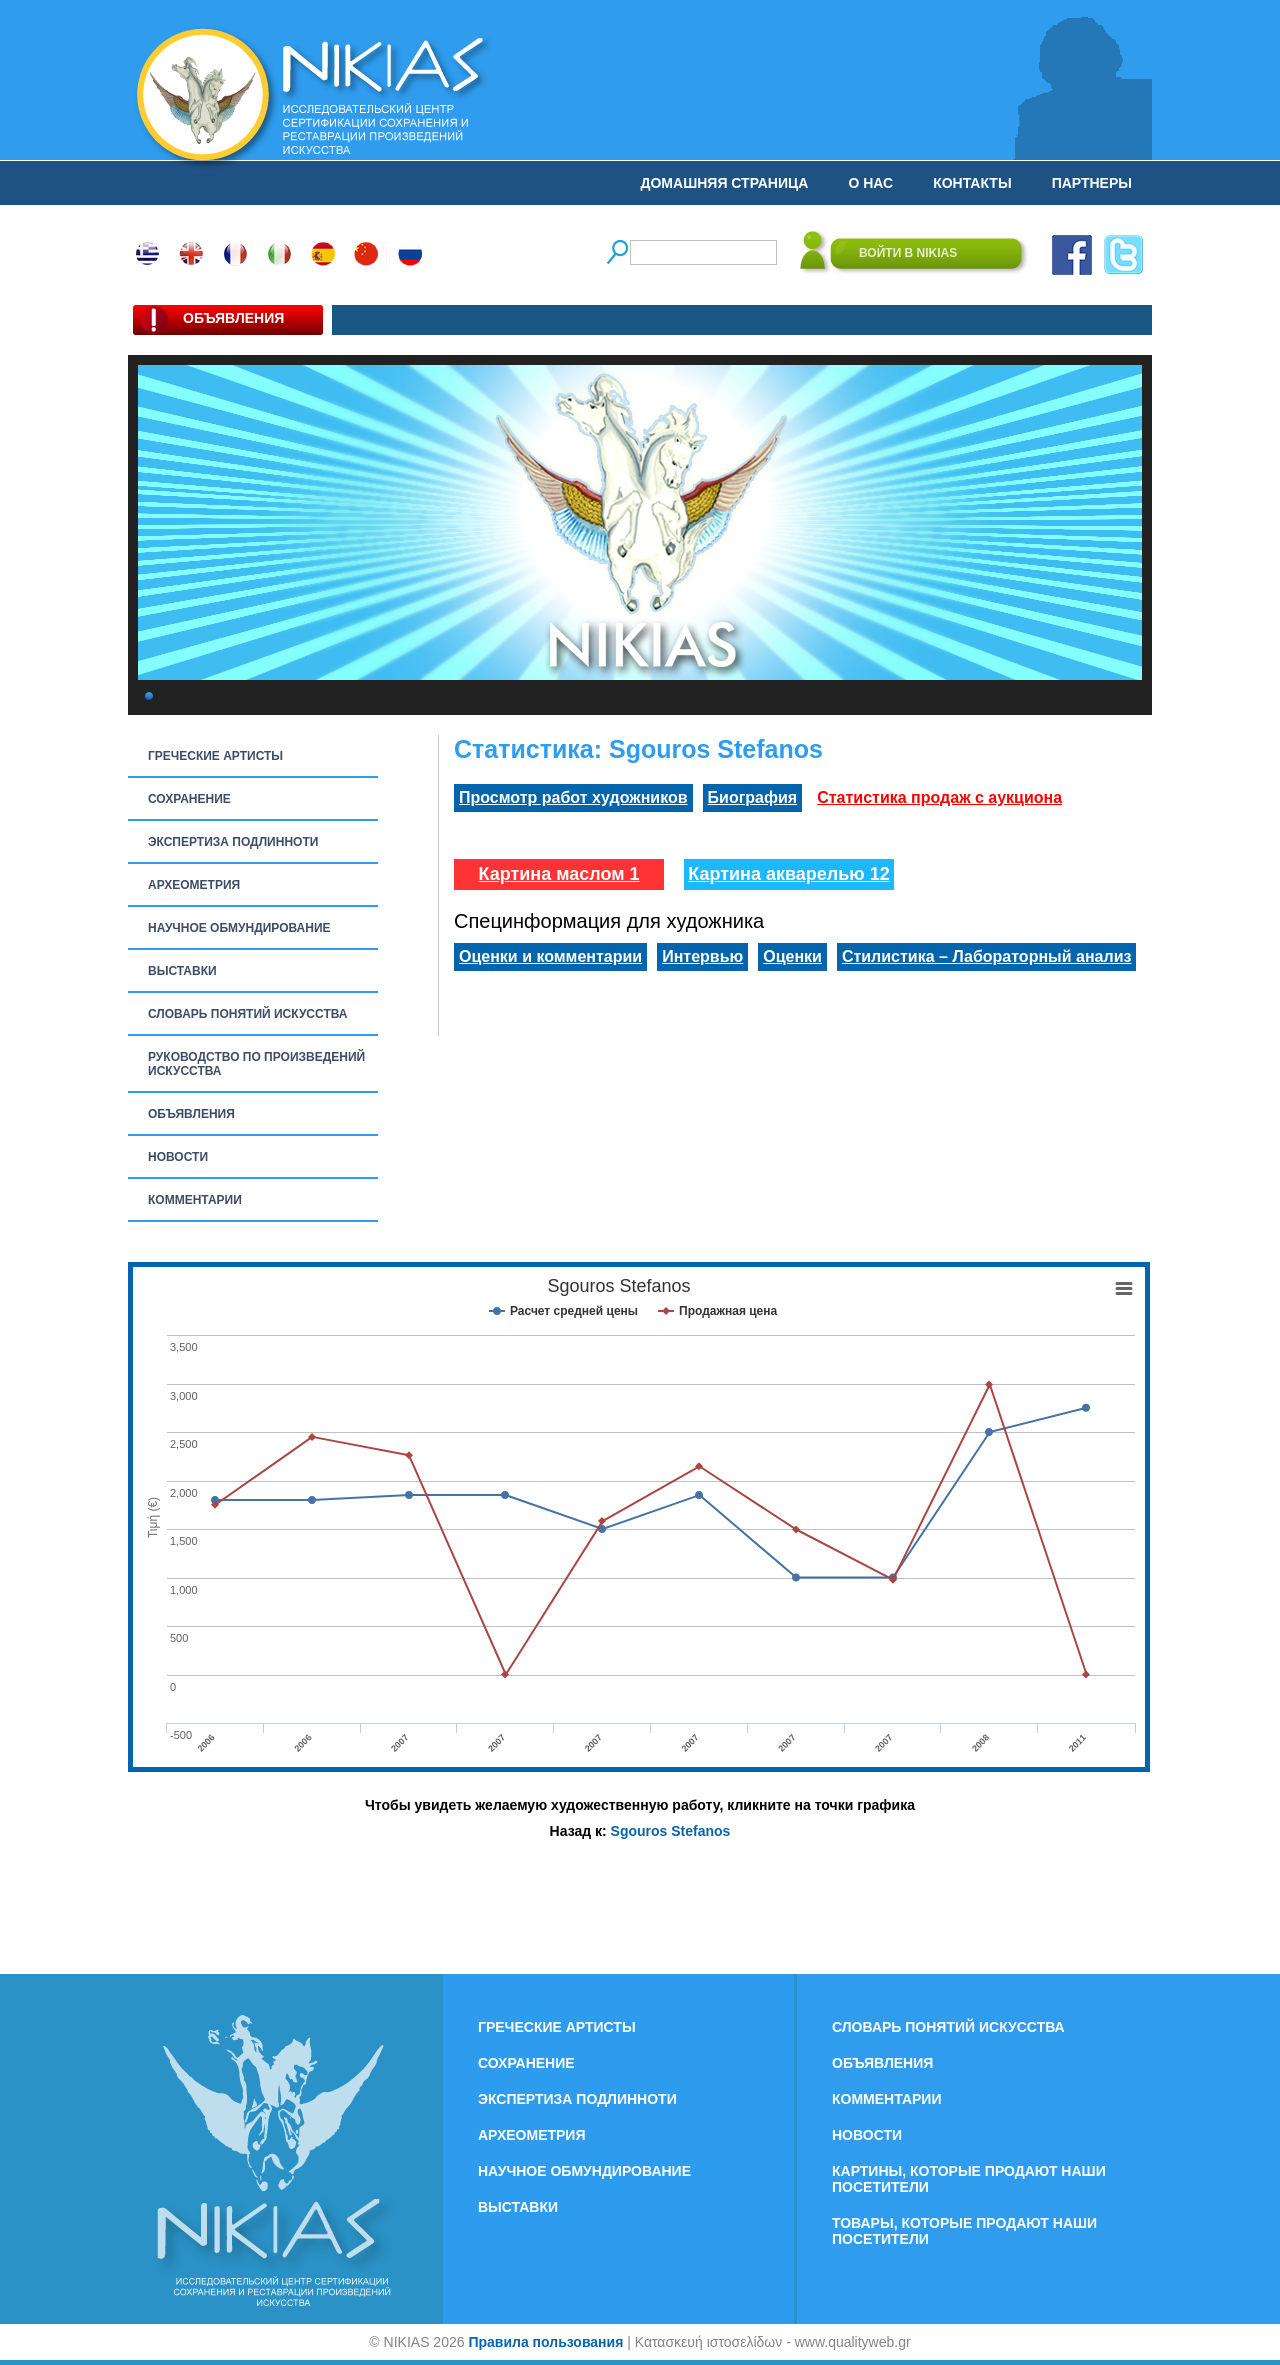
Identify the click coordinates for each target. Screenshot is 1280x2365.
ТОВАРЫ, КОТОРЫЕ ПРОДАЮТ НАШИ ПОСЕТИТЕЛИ (964, 2231)
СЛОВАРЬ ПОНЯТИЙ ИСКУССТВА (247, 1014)
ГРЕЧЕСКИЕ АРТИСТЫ (215, 756)
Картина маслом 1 (558, 874)
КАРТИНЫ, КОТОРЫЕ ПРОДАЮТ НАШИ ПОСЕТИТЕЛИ (969, 2179)
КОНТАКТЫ (972, 183)
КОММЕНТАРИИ (195, 1200)
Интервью (702, 956)
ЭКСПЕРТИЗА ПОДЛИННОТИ (233, 842)
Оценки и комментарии (550, 956)
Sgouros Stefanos (671, 1831)
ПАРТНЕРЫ (1092, 183)
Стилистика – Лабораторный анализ (987, 956)
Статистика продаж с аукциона (939, 797)
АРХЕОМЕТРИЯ (194, 885)
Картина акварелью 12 (789, 874)
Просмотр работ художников (573, 797)
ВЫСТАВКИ (182, 971)
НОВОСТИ (178, 1157)
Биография (753, 797)
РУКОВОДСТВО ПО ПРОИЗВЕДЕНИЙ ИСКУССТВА (256, 1064)
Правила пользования (545, 2342)
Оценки (792, 956)
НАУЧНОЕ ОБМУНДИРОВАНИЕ (239, 928)
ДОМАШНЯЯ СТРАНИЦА (725, 183)
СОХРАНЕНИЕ (189, 799)
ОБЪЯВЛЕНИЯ (191, 1114)
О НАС (870, 183)
